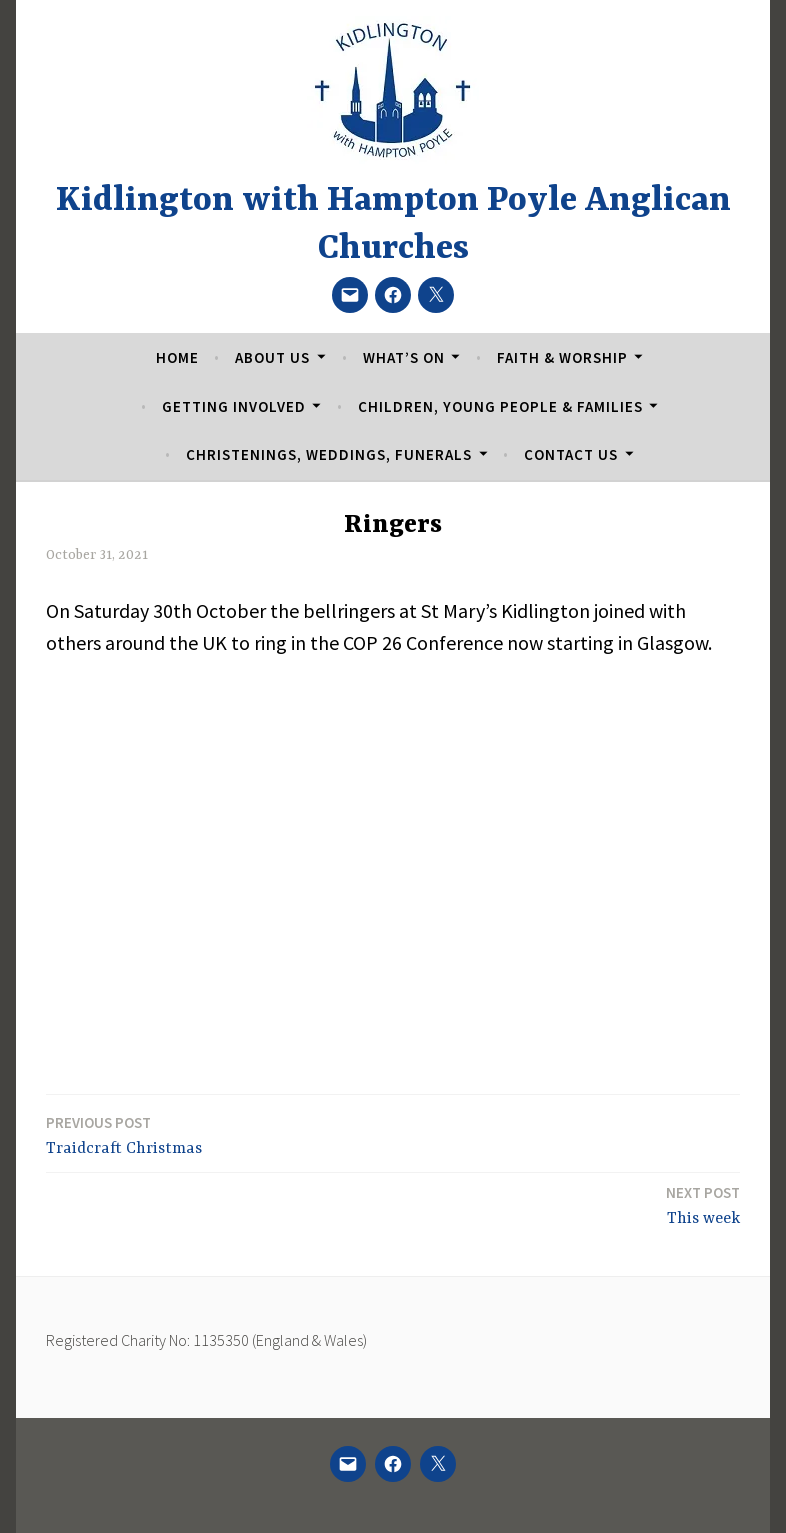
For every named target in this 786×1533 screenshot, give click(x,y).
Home (177, 357)
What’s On (404, 357)
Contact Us (571, 454)
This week (703, 1204)
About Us (272, 357)
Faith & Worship (562, 357)
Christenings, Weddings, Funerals (329, 454)
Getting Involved (234, 406)
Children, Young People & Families (500, 406)
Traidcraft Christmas (124, 1134)
